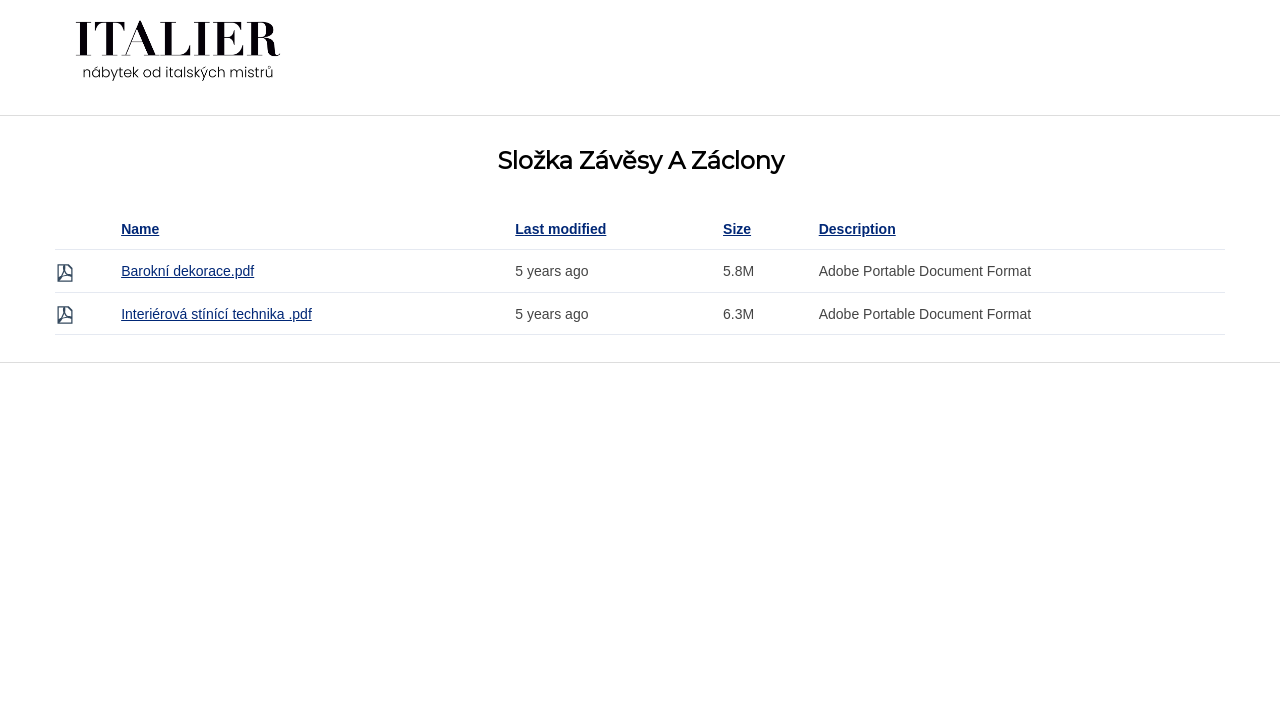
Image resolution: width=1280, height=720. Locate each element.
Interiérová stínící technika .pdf (216, 314)
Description (857, 229)
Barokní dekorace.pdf (187, 271)
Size (737, 229)
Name (140, 229)
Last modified (560, 229)
